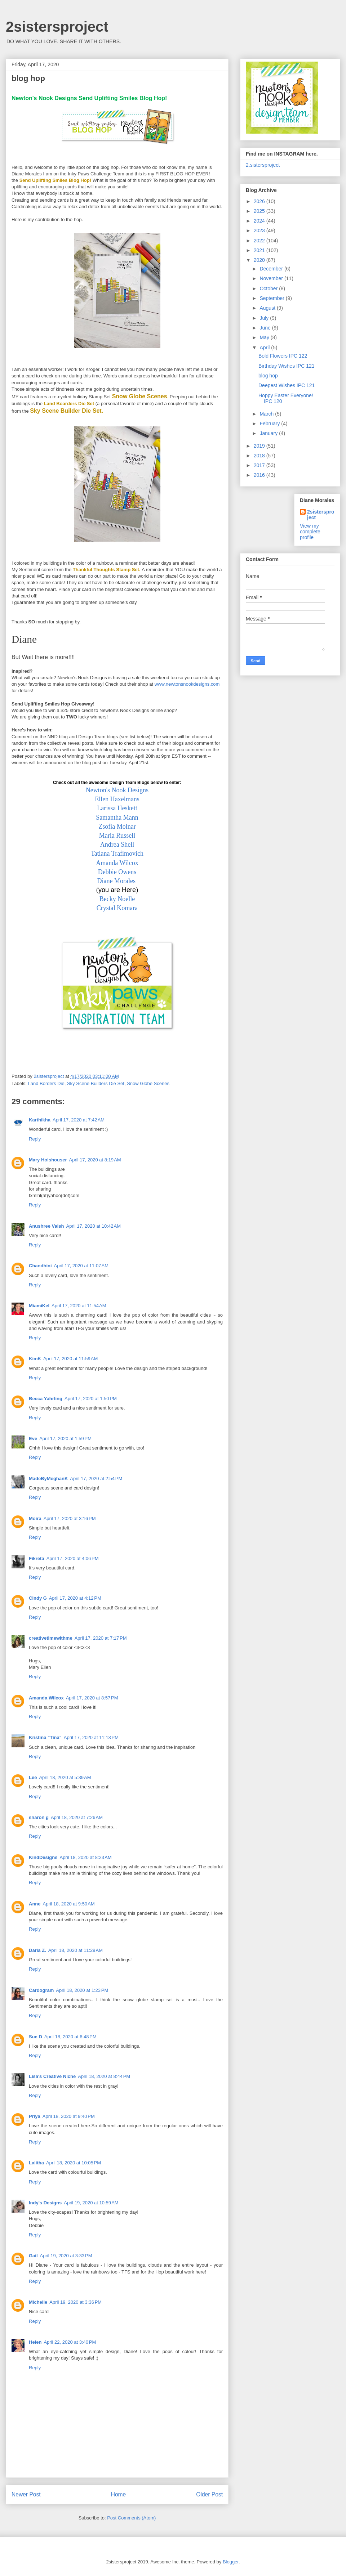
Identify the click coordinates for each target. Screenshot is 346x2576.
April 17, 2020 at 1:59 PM (65, 1438)
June (266, 328)
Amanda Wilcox (117, 862)
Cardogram (41, 1990)
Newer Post (26, 2494)
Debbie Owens (117, 871)
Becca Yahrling (45, 1398)
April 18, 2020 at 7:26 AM (77, 1817)
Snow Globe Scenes (148, 1083)
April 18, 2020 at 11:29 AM (75, 1950)
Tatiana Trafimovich (117, 853)
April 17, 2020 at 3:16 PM (70, 1518)
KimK (35, 1358)
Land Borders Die (46, 1083)
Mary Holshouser (48, 1159)
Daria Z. (37, 1950)
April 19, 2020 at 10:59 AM (91, 2202)
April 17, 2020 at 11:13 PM (91, 1737)
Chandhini (40, 1265)
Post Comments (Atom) (131, 2518)
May (265, 337)
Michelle (38, 2302)
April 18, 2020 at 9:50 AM (69, 1904)
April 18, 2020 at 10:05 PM (73, 2162)
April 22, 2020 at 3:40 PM (70, 2342)
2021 (260, 250)
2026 (260, 201)
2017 (260, 465)
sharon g (39, 1817)
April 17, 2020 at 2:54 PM (96, 1478)
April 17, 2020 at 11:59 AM (70, 1358)
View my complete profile (310, 531)
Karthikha (39, 1120)
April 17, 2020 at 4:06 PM (72, 1558)
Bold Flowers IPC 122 (282, 356)
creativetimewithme (50, 1638)
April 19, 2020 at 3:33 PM (66, 2255)
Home (118, 2494)
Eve (33, 1438)
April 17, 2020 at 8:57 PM (92, 1698)
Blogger (231, 2561)
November (272, 278)
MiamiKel (39, 1305)
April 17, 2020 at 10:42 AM (93, 1226)
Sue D (35, 2036)
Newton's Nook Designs (117, 790)
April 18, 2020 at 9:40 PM (69, 2116)
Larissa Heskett (117, 808)
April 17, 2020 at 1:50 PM (91, 1398)
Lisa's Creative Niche (52, 2076)
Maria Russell (117, 835)
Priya (34, 2116)
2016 (260, 475)
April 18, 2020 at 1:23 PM (82, 1990)
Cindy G (38, 1598)
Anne (35, 1904)
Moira (35, 1518)
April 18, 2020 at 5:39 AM (65, 1777)
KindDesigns (43, 1857)
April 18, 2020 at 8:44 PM (104, 2076)
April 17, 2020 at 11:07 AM (81, 1265)
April (265, 347)
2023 (260, 230)
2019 (260, 446)
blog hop (268, 375)
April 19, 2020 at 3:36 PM (75, 2302)
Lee (33, 1777)
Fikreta (36, 1558)
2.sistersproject (263, 165)
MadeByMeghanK (48, 1478)
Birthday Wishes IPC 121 (286, 366)
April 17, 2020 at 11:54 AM (79, 1305)
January (269, 433)
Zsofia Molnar (117, 826)
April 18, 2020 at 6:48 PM (70, 2036)
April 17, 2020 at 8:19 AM (95, 1159)
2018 (260, 455)
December (272, 269)
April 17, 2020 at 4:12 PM (75, 1598)
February (270, 423)
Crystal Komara (117, 907)
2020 (260, 260)
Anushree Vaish (46, 1226)
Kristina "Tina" (45, 1737)
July (265, 318)
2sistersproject (57, 27)
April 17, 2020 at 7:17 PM (101, 1638)
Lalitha (36, 2162)
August (268, 308)
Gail (33, 2255)
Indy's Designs (45, 2202)
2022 (260, 240)
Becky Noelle (117, 898)
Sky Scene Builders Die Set (95, 1083)
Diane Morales (116, 880)
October (269, 288)
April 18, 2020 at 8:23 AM (85, 1857)
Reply (35, 1139)
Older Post (209, 2494)
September (272, 298)
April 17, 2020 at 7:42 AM (79, 1120)
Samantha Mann (117, 817)
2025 (260, 211)
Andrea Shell (117, 844)
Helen (35, 2342)
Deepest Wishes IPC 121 (286, 385)
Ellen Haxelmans (117, 799)
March (267, 414)
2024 (260, 221)
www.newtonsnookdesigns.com (187, 684)
